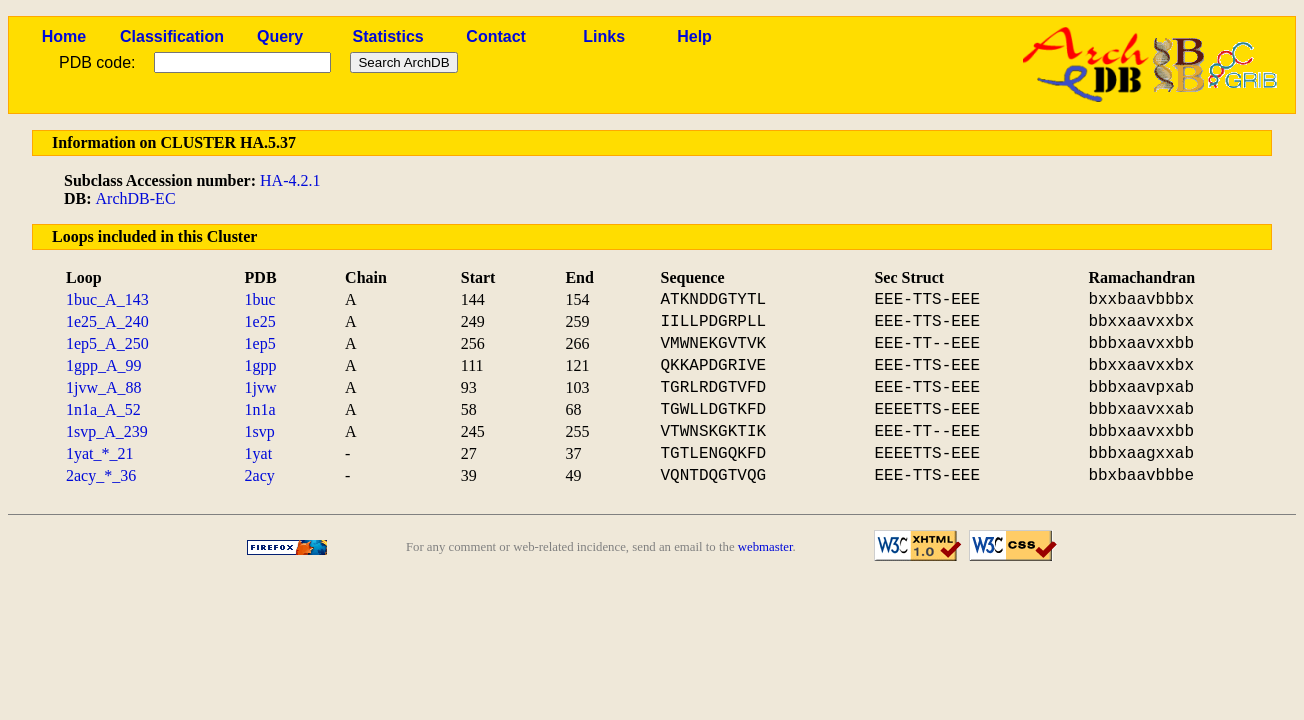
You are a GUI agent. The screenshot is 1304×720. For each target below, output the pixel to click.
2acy (260, 475)
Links (604, 36)
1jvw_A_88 (104, 387)
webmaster (765, 547)
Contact (496, 36)
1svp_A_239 (107, 431)
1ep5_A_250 (107, 343)
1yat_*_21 (100, 453)
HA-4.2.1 (290, 180)
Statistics (388, 36)
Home (64, 36)
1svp (260, 431)
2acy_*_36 (101, 475)
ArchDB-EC (136, 198)
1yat (259, 453)
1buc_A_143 (107, 299)
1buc (260, 299)
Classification (172, 36)
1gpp (261, 365)
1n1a (260, 409)
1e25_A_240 (107, 321)
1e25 (260, 321)
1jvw (261, 387)
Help (694, 36)
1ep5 (260, 343)
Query (280, 36)
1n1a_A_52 (103, 409)
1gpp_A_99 (104, 365)
